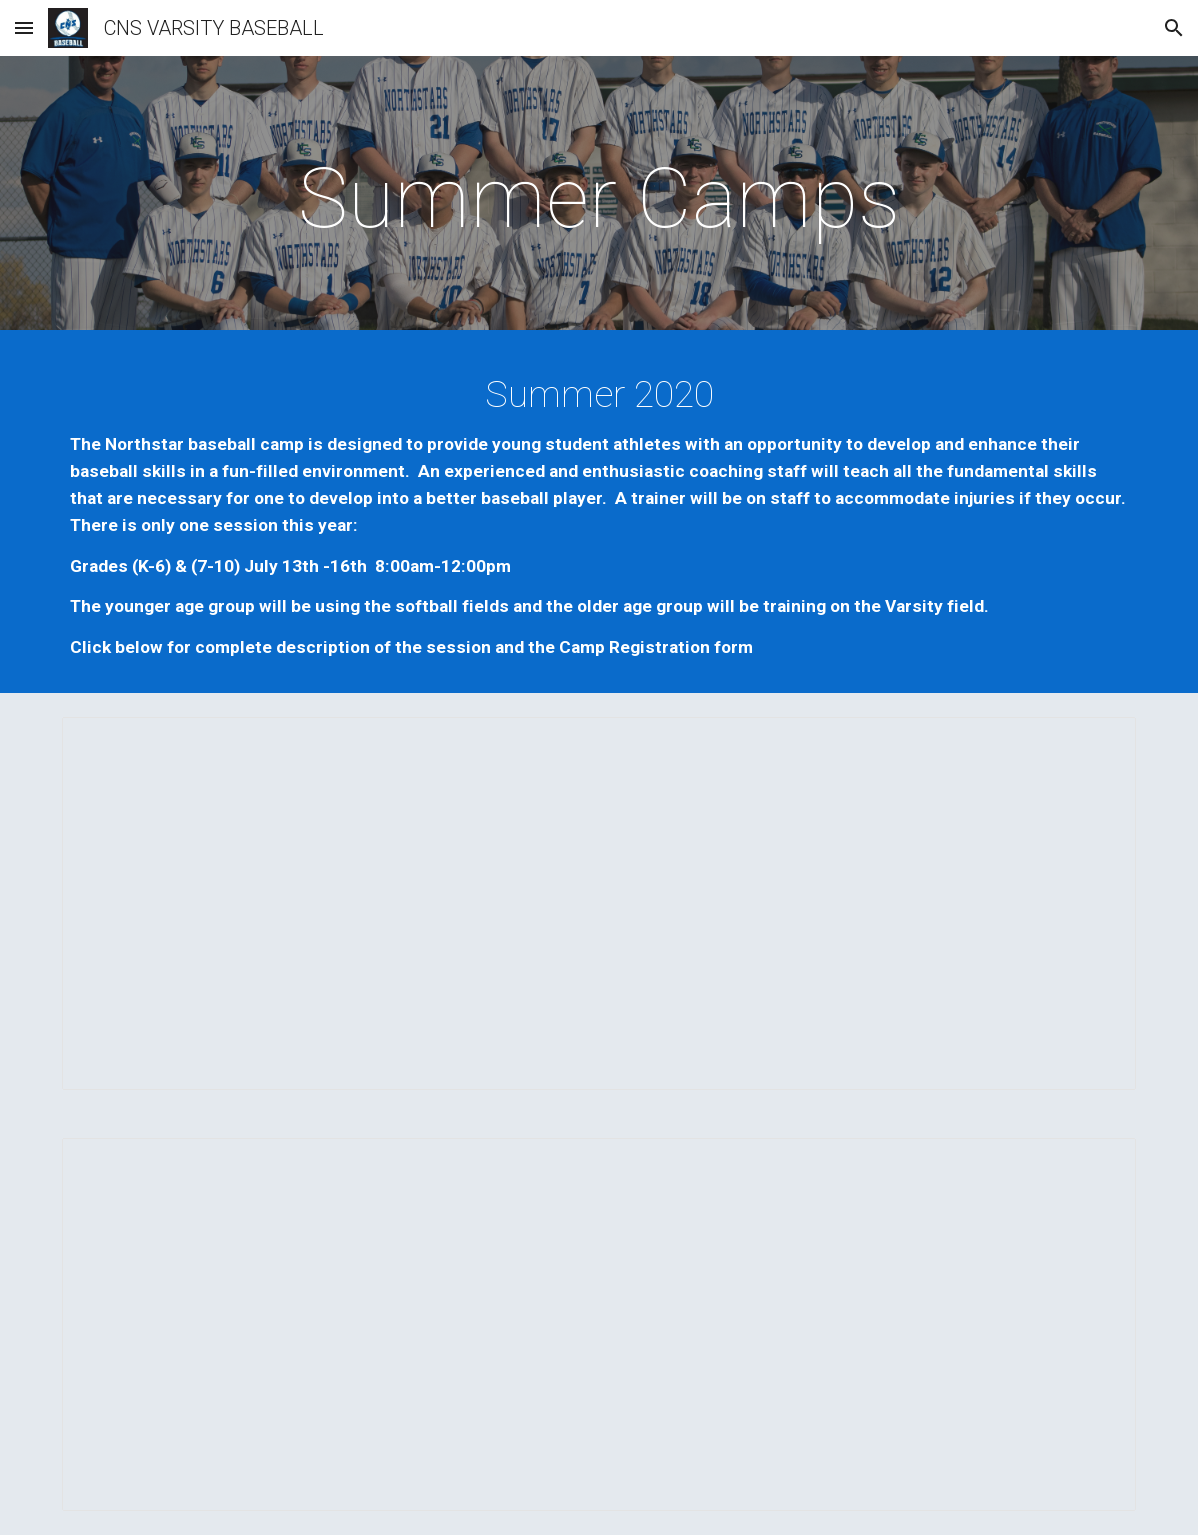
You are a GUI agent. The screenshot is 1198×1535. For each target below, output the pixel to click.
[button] (24, 27)
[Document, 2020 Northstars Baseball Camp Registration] (599, 1324)
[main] (598, 198)
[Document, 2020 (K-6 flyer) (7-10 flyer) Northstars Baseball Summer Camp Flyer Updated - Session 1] (599, 903)
